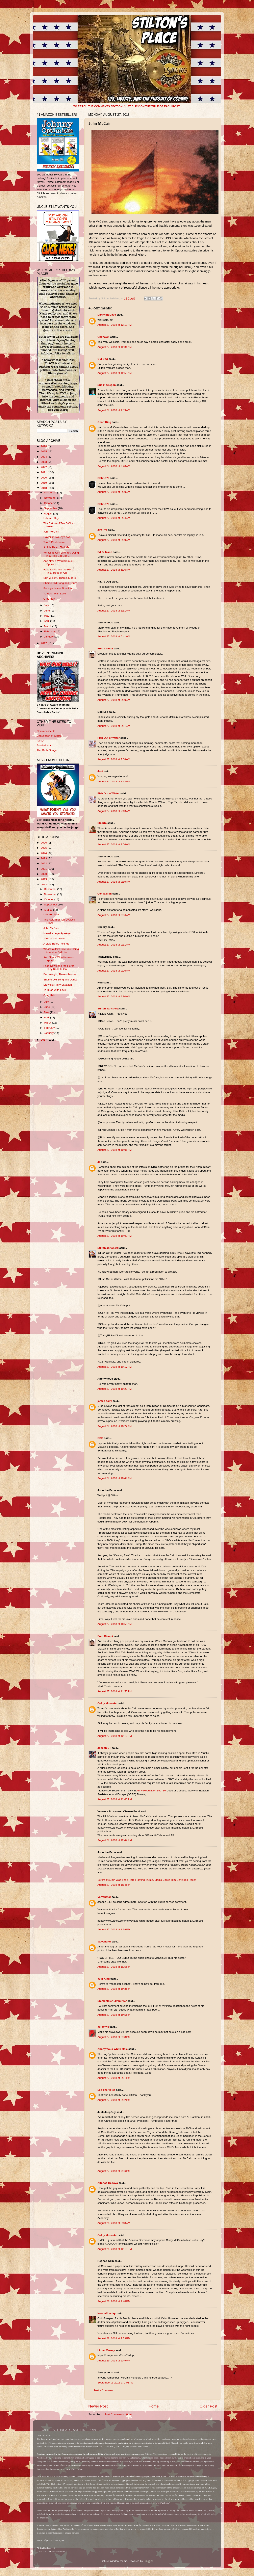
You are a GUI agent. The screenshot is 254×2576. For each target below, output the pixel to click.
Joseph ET (104, 1747)
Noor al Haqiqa (106, 2313)
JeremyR (103, 2026)
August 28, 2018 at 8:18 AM (113, 2223)
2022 (44, 467)
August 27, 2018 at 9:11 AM (113, 944)
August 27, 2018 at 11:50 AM (114, 1691)
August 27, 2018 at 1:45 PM (113, 2014)
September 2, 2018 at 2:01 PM (115, 2382)
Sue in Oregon (106, 384)
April (47, 620)
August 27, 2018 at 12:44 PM (114, 1840)
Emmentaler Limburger (112, 2000)
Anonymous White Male (112, 2048)
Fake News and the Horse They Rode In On (58, 571)
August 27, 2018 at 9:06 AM (113, 915)
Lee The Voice (106, 2089)
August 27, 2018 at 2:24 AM (113, 517)
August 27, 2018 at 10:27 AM (114, 1426)
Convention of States (49, 735)
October (49, 503)
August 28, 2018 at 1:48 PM (113, 2301)
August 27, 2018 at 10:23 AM (114, 1388)
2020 (44, 477)
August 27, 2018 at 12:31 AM (114, 347)
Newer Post (98, 2406)
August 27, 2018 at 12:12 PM (114, 1735)
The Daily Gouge (47, 750)
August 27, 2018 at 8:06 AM (113, 844)
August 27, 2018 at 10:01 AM (114, 1149)
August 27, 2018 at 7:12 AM (113, 781)
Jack (100, 771)
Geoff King (104, 422)
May (47, 615)
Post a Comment (103, 2390)
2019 (44, 482)
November (50, 497)
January (49, 636)
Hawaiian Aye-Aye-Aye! (57, 536)
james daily (104, 1400)
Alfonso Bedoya (107, 2182)
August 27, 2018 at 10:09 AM (114, 1235)
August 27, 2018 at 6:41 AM (113, 636)
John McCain (51, 531)
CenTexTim (104, 893)
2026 (44, 446)
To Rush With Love (54, 593)
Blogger (148, 2561)
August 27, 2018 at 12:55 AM (114, 373)
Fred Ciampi (105, 648)
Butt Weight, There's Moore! (60, 577)
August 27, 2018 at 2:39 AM (113, 539)
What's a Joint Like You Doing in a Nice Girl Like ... (61, 554)
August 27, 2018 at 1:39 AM (113, 410)
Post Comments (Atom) (119, 2414)
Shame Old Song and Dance (60, 583)
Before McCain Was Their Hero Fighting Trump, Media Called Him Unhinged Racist (146, 1879)
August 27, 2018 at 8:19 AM (113, 881)
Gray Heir (49, 598)
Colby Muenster (107, 1703)
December (50, 492)
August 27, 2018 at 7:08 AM (113, 759)
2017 (44, 643)
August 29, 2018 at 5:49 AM (113, 2360)
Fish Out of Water (108, 737)
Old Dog (102, 358)
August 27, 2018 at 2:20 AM (113, 466)
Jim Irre (102, 529)
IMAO (40, 740)
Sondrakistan (44, 745)
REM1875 (103, 478)
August (48, 513)
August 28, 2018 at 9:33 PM (113, 2338)
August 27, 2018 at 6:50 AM (113, 699)
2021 (44, 472)
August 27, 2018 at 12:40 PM (114, 1799)
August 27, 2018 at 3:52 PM (113, 2099)
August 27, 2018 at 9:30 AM (113, 996)
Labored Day (51, 518)
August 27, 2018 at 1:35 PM (113, 1966)
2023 (44, 461)
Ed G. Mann (104, 552)
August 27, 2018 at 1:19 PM (113, 1929)
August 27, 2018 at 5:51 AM (113, 610)
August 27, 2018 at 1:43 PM (113, 1988)
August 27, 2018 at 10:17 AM (114, 1366)
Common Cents (46, 731)
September (51, 508)
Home (154, 2406)
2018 (44, 487)
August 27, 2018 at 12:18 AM (114, 324)
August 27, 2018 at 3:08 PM (113, 2037)
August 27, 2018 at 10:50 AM (114, 1624)
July (47, 605)
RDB (100, 1438)
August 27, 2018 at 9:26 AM (113, 970)
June (47, 610)
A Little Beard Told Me (56, 547)
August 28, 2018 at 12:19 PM (114, 2249)
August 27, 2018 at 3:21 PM (113, 2077)
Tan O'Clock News (54, 542)
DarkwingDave (106, 314)
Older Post (208, 2406)
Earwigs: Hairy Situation (57, 588)
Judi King (103, 1978)
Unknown (103, 336)
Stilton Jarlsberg (108, 1008)
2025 (44, 451)
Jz (98, 1161)
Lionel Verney (106, 2350)
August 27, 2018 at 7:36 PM (113, 2171)
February (50, 631)
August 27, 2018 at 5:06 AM (113, 569)
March (48, 626)
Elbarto (102, 822)
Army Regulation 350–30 (151, 1790)
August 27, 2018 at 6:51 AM (113, 725)
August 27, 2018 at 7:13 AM (113, 811)
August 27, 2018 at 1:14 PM (113, 1884)
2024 (44, 456)
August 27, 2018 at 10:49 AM (114, 1478)
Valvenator (104, 1896)
